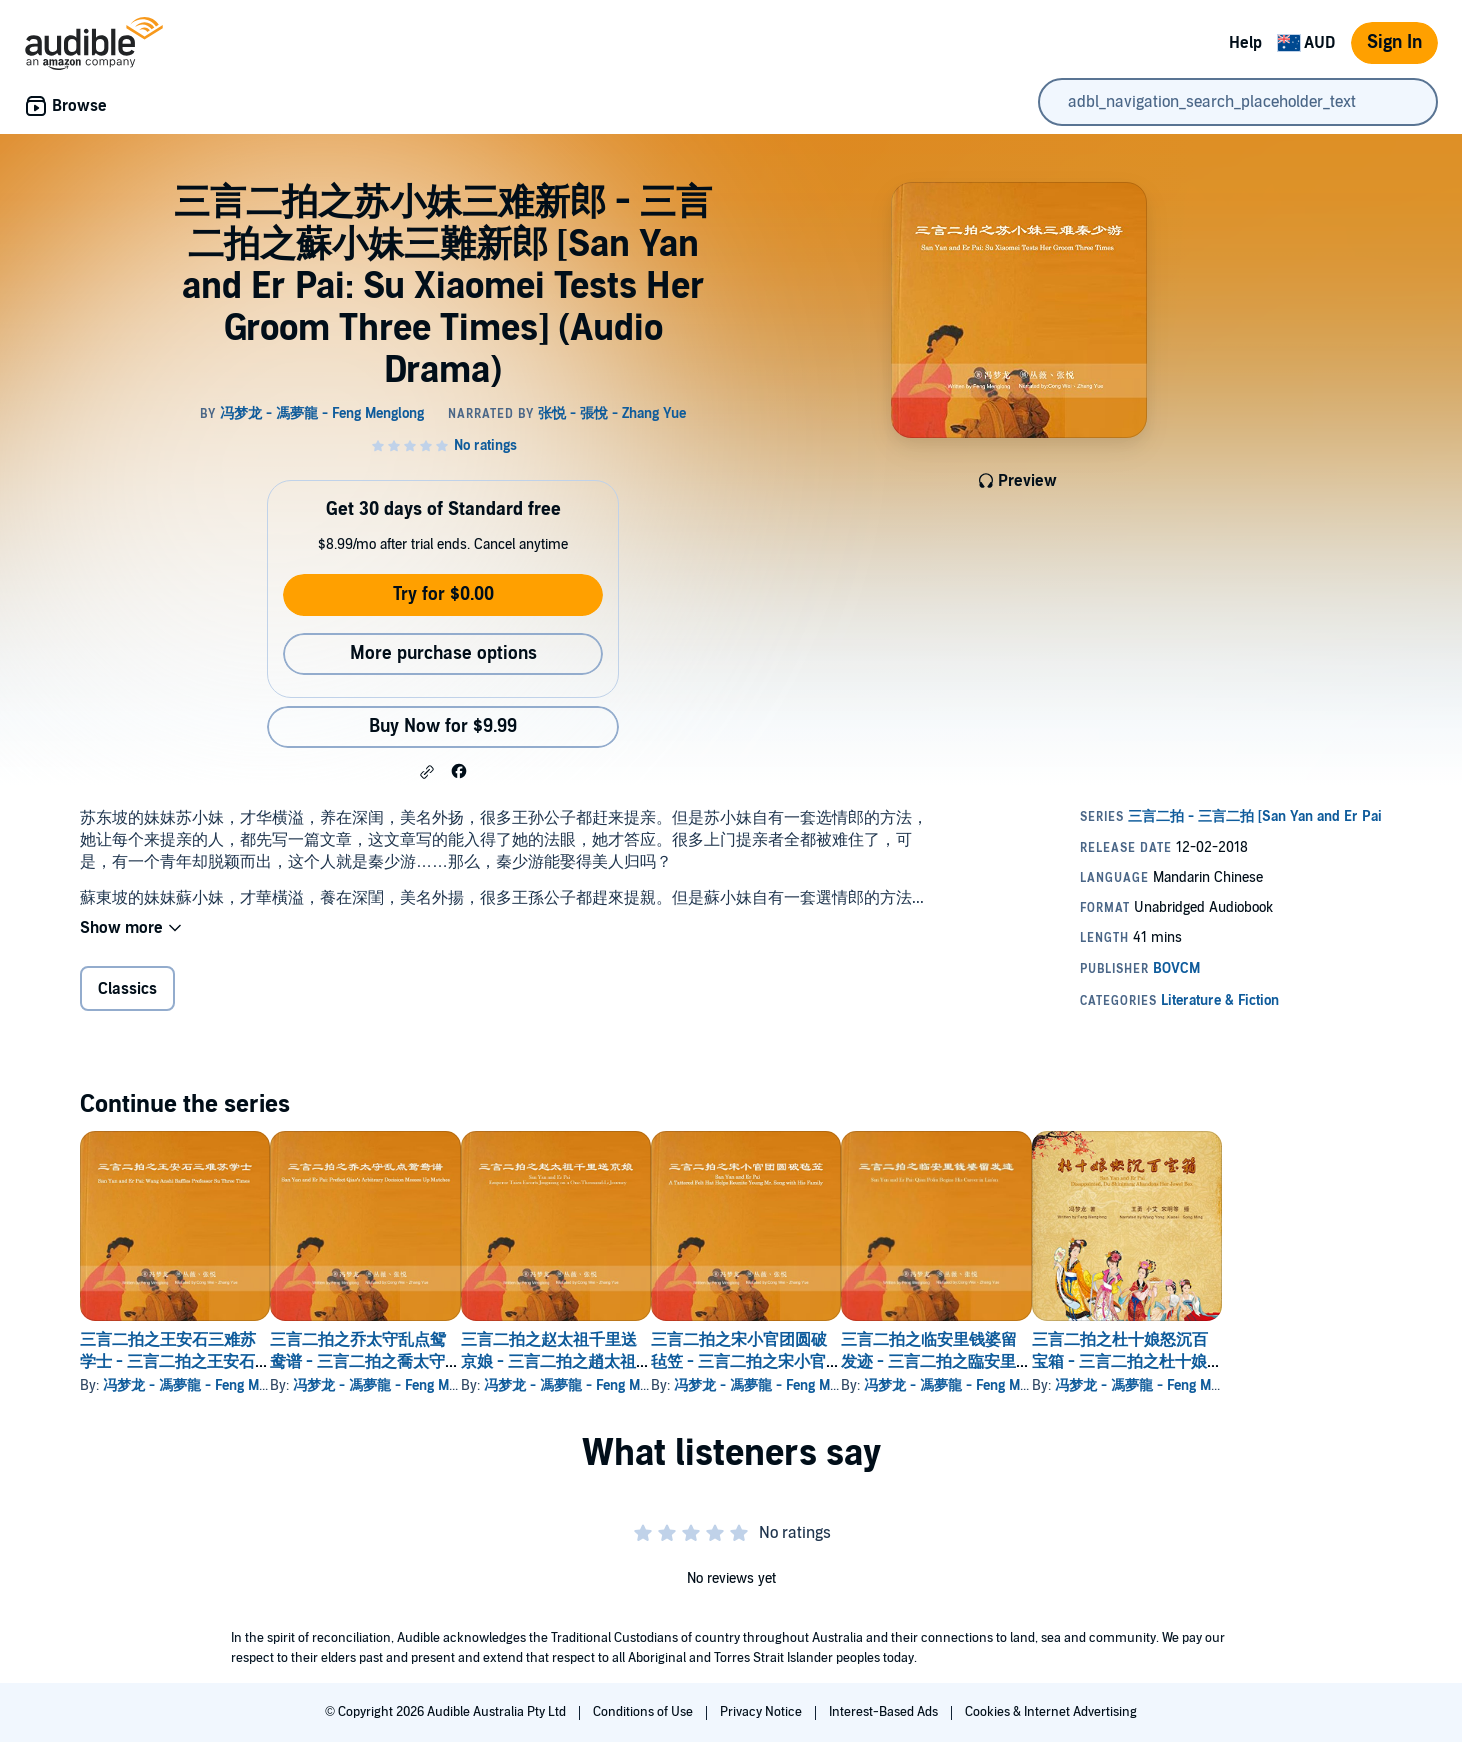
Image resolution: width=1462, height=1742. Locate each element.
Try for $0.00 (443, 594)
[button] (427, 772)
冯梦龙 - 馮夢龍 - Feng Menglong (205, 1385)
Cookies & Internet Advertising (1051, 1712)
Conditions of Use (644, 1712)
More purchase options (443, 653)
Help (1245, 43)
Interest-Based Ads (885, 1712)
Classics (127, 989)
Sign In (1394, 42)
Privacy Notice (762, 1712)
